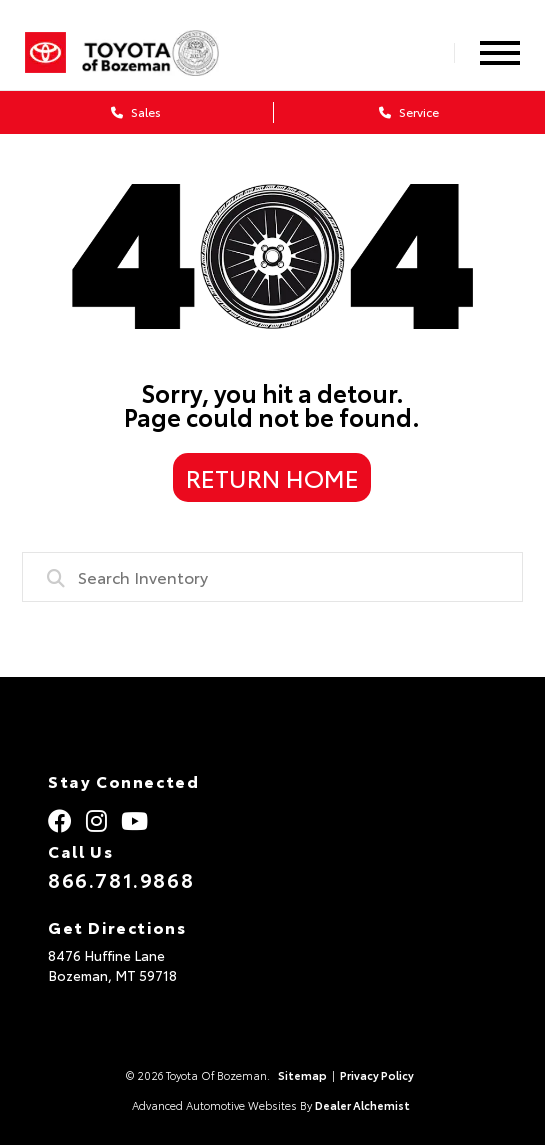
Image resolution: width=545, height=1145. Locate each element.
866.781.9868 (121, 879)
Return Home (272, 477)
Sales (136, 111)
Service (409, 111)
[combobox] (272, 577)
